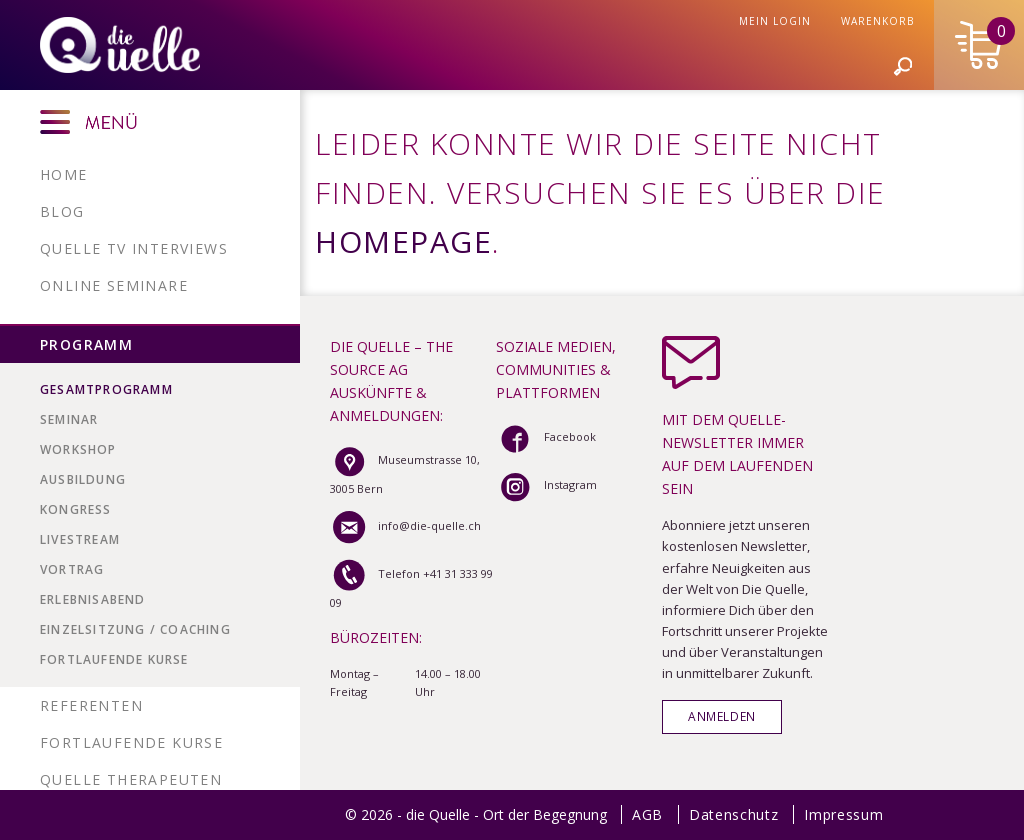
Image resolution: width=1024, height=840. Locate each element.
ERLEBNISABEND (93, 599)
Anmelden (722, 716)
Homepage (403, 241)
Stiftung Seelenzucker (714, 156)
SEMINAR (69, 419)
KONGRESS (76, 509)
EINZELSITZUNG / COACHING (135, 629)
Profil (212, 156)
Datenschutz (734, 814)
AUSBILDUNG (83, 479)
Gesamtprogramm (106, 389)
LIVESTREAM (80, 539)
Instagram (546, 484)
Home (64, 174)
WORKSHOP (78, 449)
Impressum (843, 814)
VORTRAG (72, 569)
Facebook (546, 436)
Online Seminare (114, 285)
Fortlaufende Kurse (114, 659)
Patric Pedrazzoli (523, 156)
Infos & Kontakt (900, 156)
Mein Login (865, 111)
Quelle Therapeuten (131, 779)
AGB (647, 814)
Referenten (91, 705)
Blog (62, 211)
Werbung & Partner (344, 156)
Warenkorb (967, 111)
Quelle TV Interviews (134, 248)
